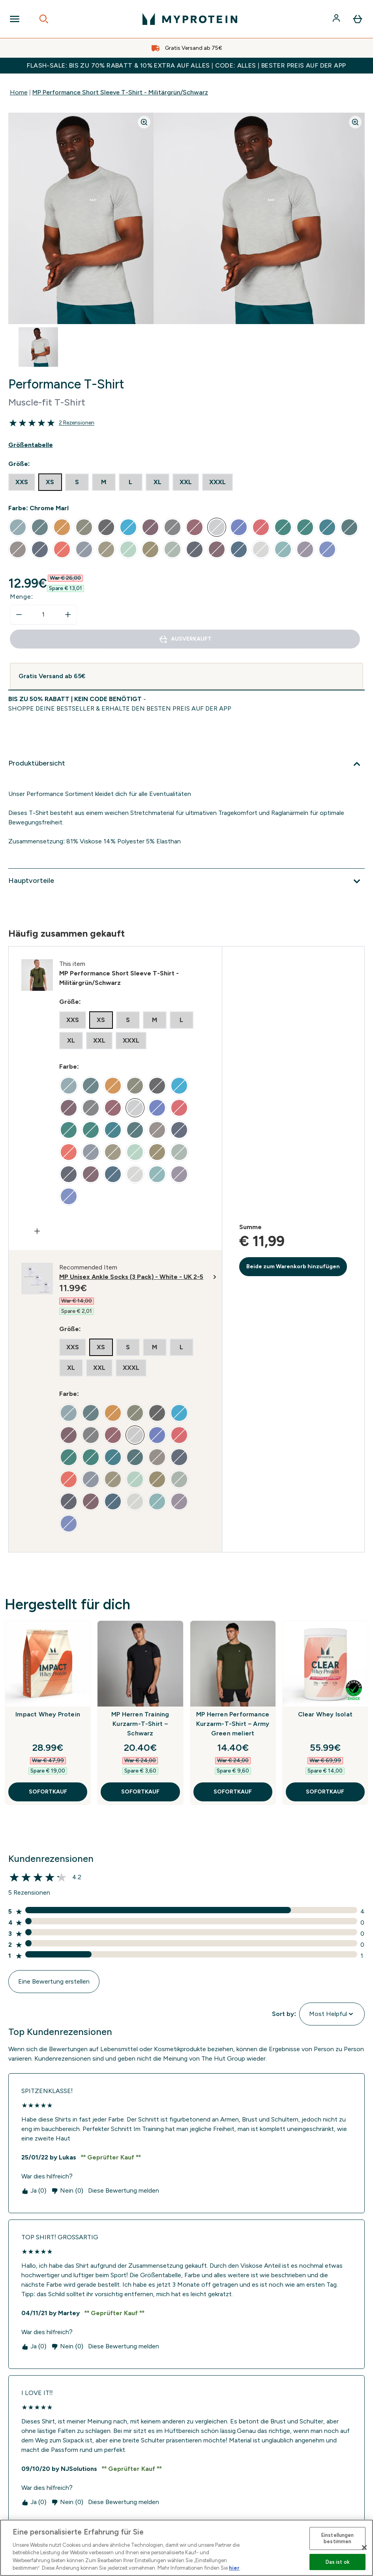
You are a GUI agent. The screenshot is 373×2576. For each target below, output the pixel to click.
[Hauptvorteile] (186, 881)
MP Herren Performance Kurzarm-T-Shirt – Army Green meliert (232, 1723)
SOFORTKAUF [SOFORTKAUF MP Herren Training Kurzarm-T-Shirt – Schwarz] (140, 1791)
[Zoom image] (144, 122)
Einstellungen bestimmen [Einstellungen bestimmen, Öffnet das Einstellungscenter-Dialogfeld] (337, 2539)
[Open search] (43, 19)
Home (19, 92)
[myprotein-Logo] (189, 19)
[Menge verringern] (19, 614)
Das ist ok (338, 2562)
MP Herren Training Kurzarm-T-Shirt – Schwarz (140, 1723)
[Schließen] (364, 2547)
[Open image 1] (38, 347)
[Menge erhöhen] (68, 614)
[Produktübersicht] (186, 764)
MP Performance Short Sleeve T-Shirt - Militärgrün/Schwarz (120, 92)
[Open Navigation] (14, 19)
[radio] (21, 482)
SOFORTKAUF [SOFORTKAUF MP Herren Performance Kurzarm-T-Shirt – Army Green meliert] (233, 1791)
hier (234, 2568)
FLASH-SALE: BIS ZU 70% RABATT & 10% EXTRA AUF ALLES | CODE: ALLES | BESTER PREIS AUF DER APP (186, 65)
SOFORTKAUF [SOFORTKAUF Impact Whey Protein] (48, 1791)
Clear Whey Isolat (325, 1714)
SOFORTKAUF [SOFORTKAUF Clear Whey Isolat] (325, 1791)
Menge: (21, 596)
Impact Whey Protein (47, 1714)
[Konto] (337, 19)
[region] (186, 2547)
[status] (43, 614)
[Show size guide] (186, 445)
